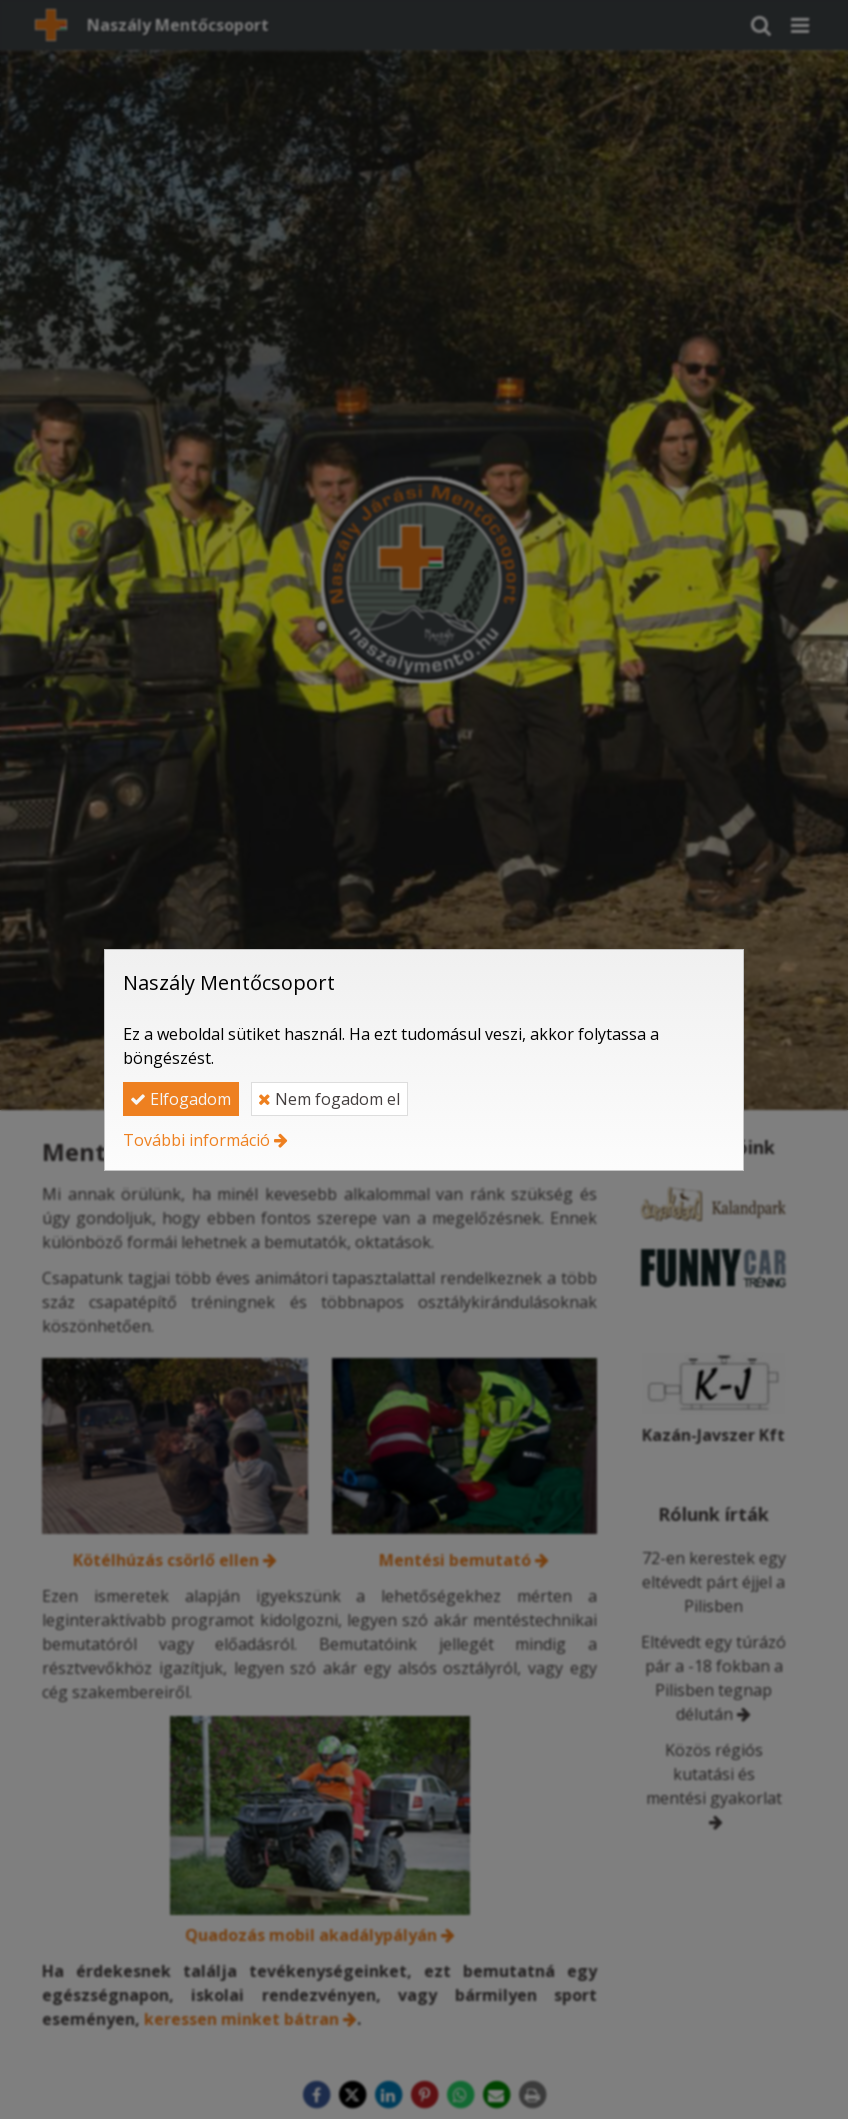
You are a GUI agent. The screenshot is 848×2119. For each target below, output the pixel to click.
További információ (196, 1140)
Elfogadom (180, 1099)
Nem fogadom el (329, 1099)
